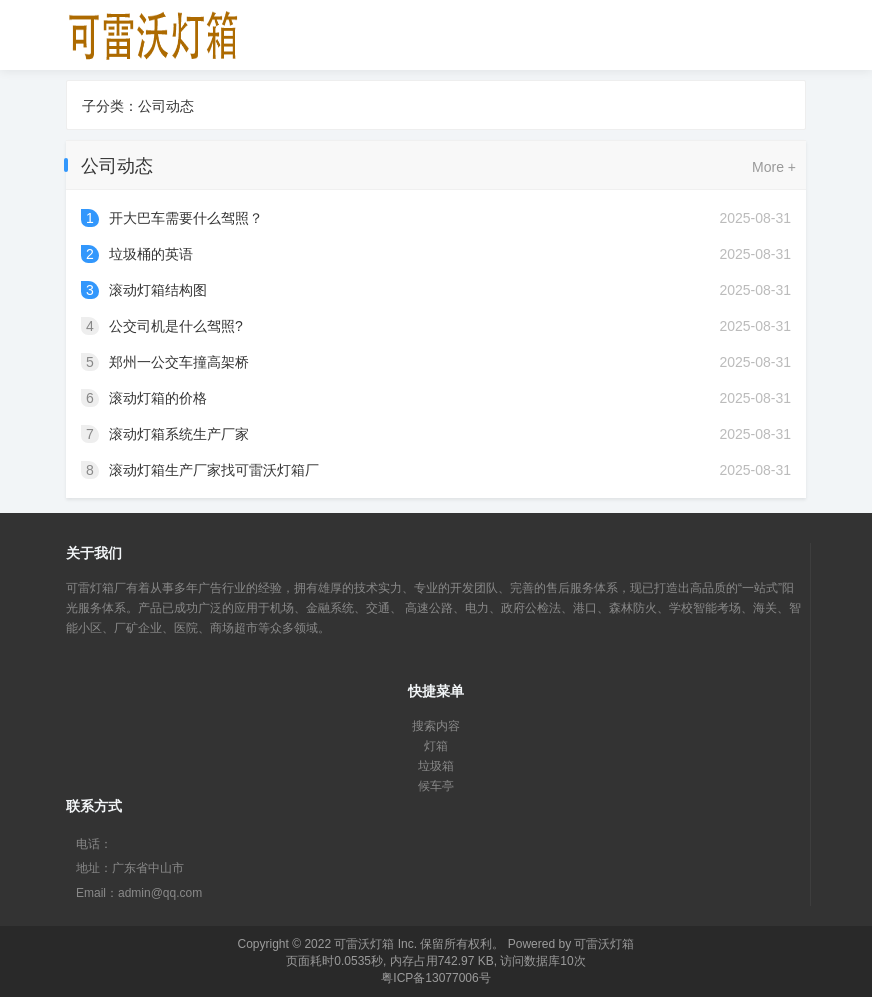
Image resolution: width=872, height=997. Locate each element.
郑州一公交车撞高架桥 (179, 362)
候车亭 (436, 786)
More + (774, 167)
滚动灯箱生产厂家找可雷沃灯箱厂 (214, 470)
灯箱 (436, 746)
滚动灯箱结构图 (158, 290)
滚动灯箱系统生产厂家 (179, 434)
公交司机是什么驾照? (176, 326)
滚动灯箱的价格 (158, 398)
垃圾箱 (436, 766)
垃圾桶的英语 (151, 254)
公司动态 (166, 106)
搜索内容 (436, 726)
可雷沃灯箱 (364, 944)
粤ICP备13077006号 (435, 978)
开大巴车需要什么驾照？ (186, 218)
